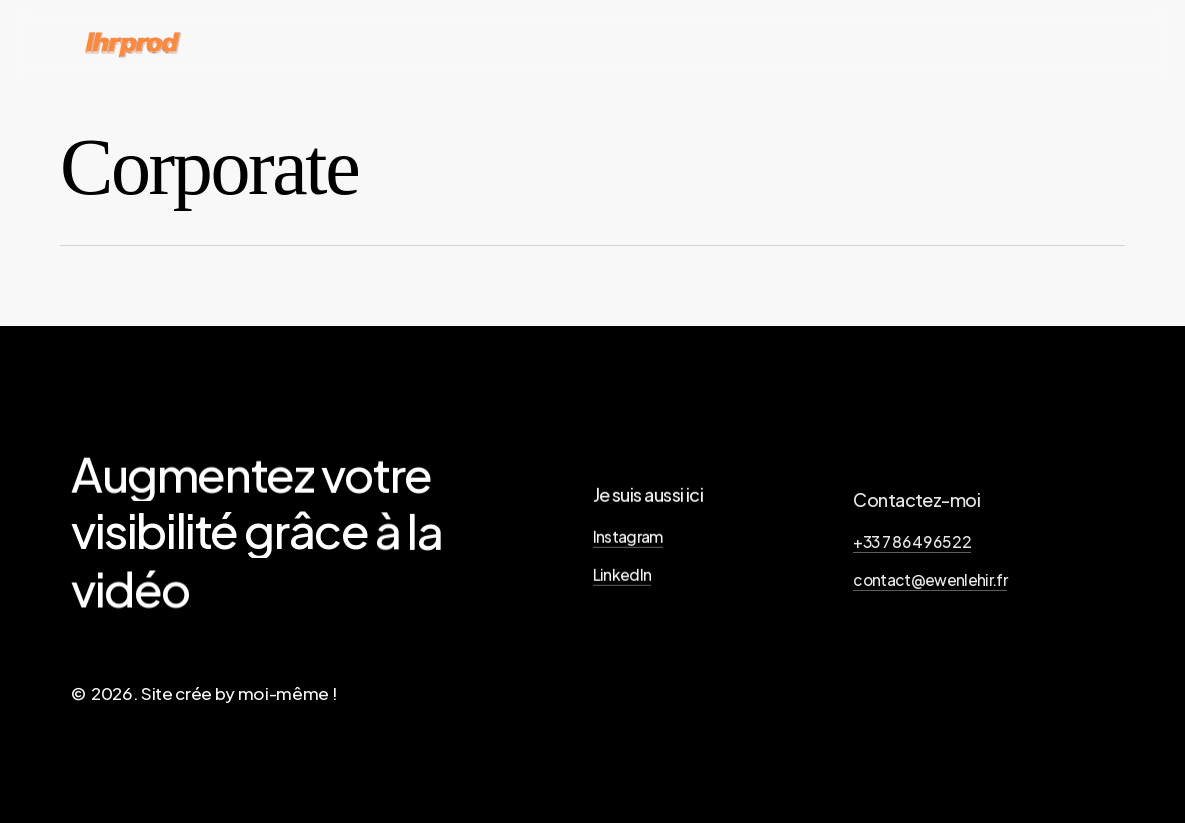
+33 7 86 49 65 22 (912, 553)
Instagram (628, 543)
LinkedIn (622, 581)
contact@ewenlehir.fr (930, 592)
